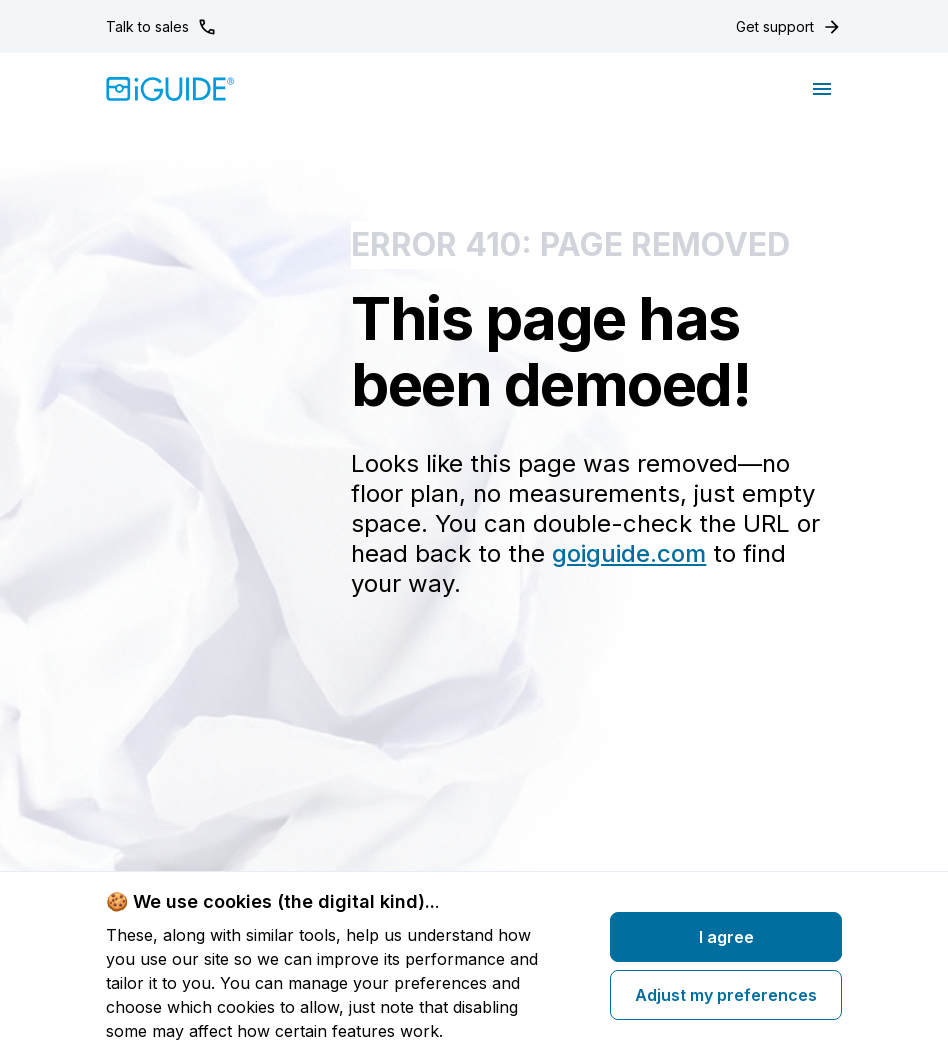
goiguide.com (629, 553)
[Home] (170, 89)
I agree (726, 937)
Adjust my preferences (726, 995)
